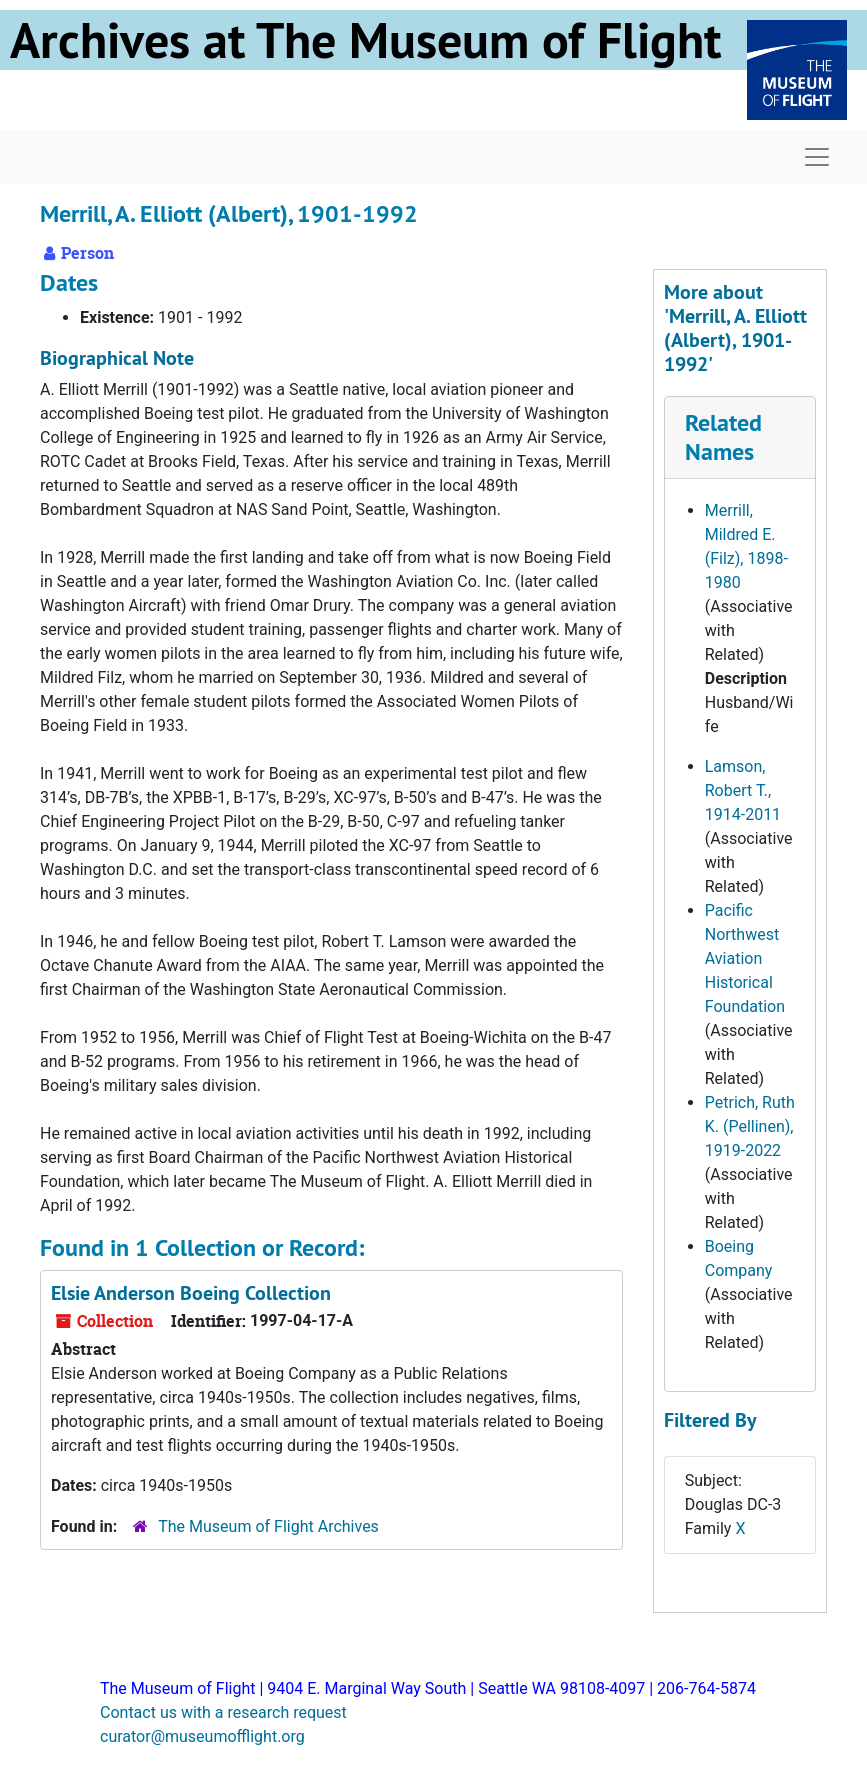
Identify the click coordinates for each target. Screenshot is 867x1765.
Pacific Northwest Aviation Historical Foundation (745, 958)
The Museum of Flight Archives (268, 1526)
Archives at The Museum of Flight (365, 40)
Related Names (723, 437)
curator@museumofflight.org (202, 1736)
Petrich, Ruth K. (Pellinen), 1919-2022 (750, 1126)
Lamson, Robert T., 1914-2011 (743, 790)
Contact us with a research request (223, 1712)
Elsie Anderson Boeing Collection (191, 1293)
